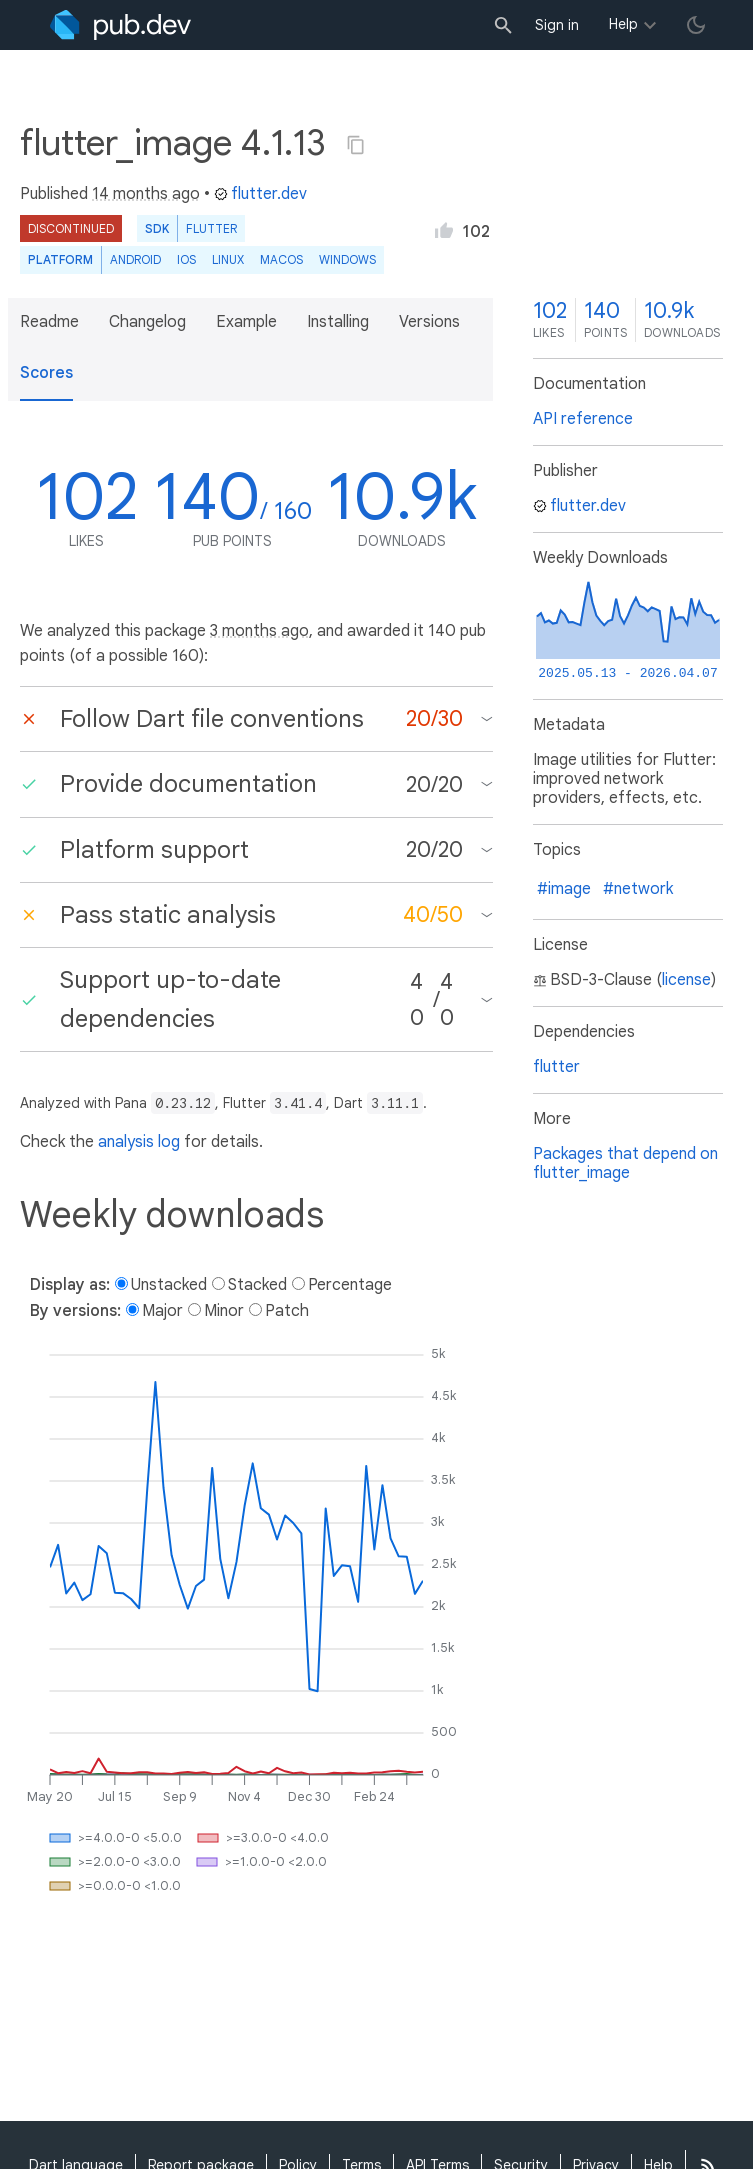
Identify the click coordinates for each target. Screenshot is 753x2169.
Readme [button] (49, 322)
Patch (287, 1311)
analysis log (139, 1142)
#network (638, 889)
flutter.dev (260, 194)
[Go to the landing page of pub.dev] (120, 25)
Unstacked (169, 1285)
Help (623, 24)
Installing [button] (338, 322)
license (686, 980)
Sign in (557, 25)
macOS (281, 259)
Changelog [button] (147, 322)
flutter (556, 1067)
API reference (583, 419)
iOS (186, 259)
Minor (224, 1311)
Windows (347, 259)
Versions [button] (429, 322)
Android (135, 259)
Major (162, 1311)
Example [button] (246, 322)
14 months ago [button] (146, 194)
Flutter (211, 228)
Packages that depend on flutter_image (625, 1163)
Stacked (257, 1285)
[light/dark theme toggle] (696, 25)
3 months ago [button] (259, 631)
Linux (228, 259)
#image (564, 889)
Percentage (350, 1285)
